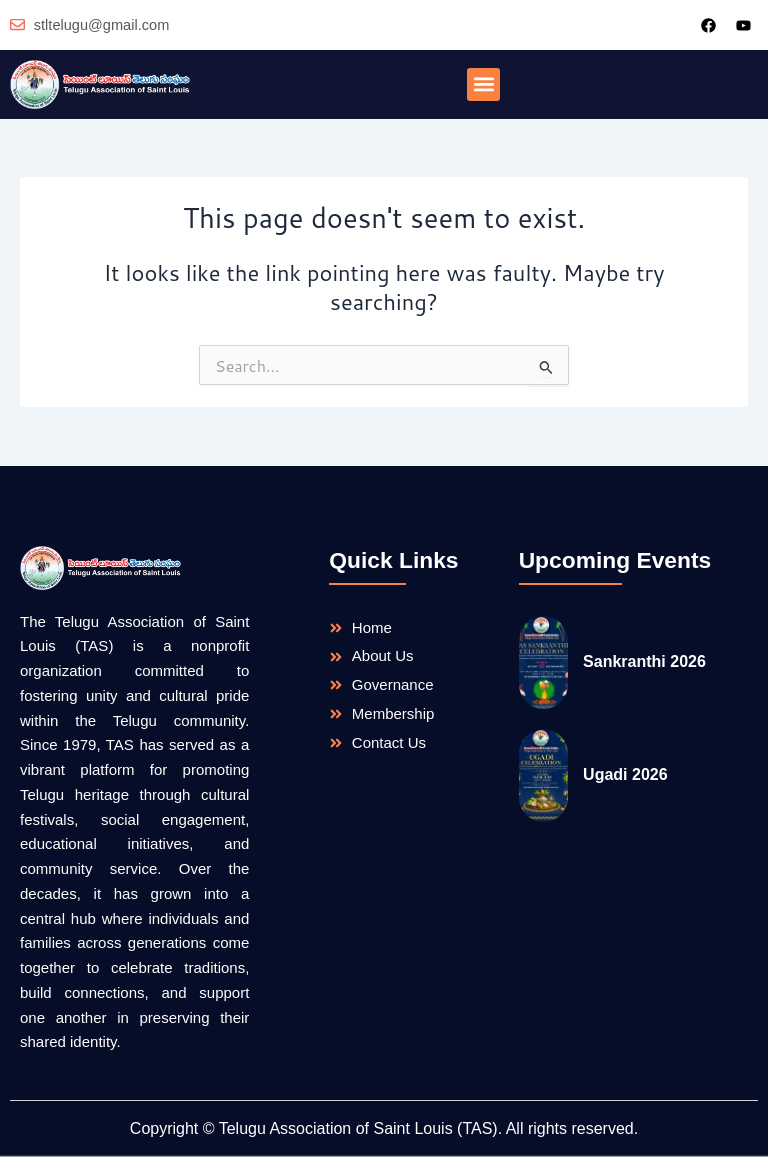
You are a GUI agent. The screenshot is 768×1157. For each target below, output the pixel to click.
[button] (483, 84)
